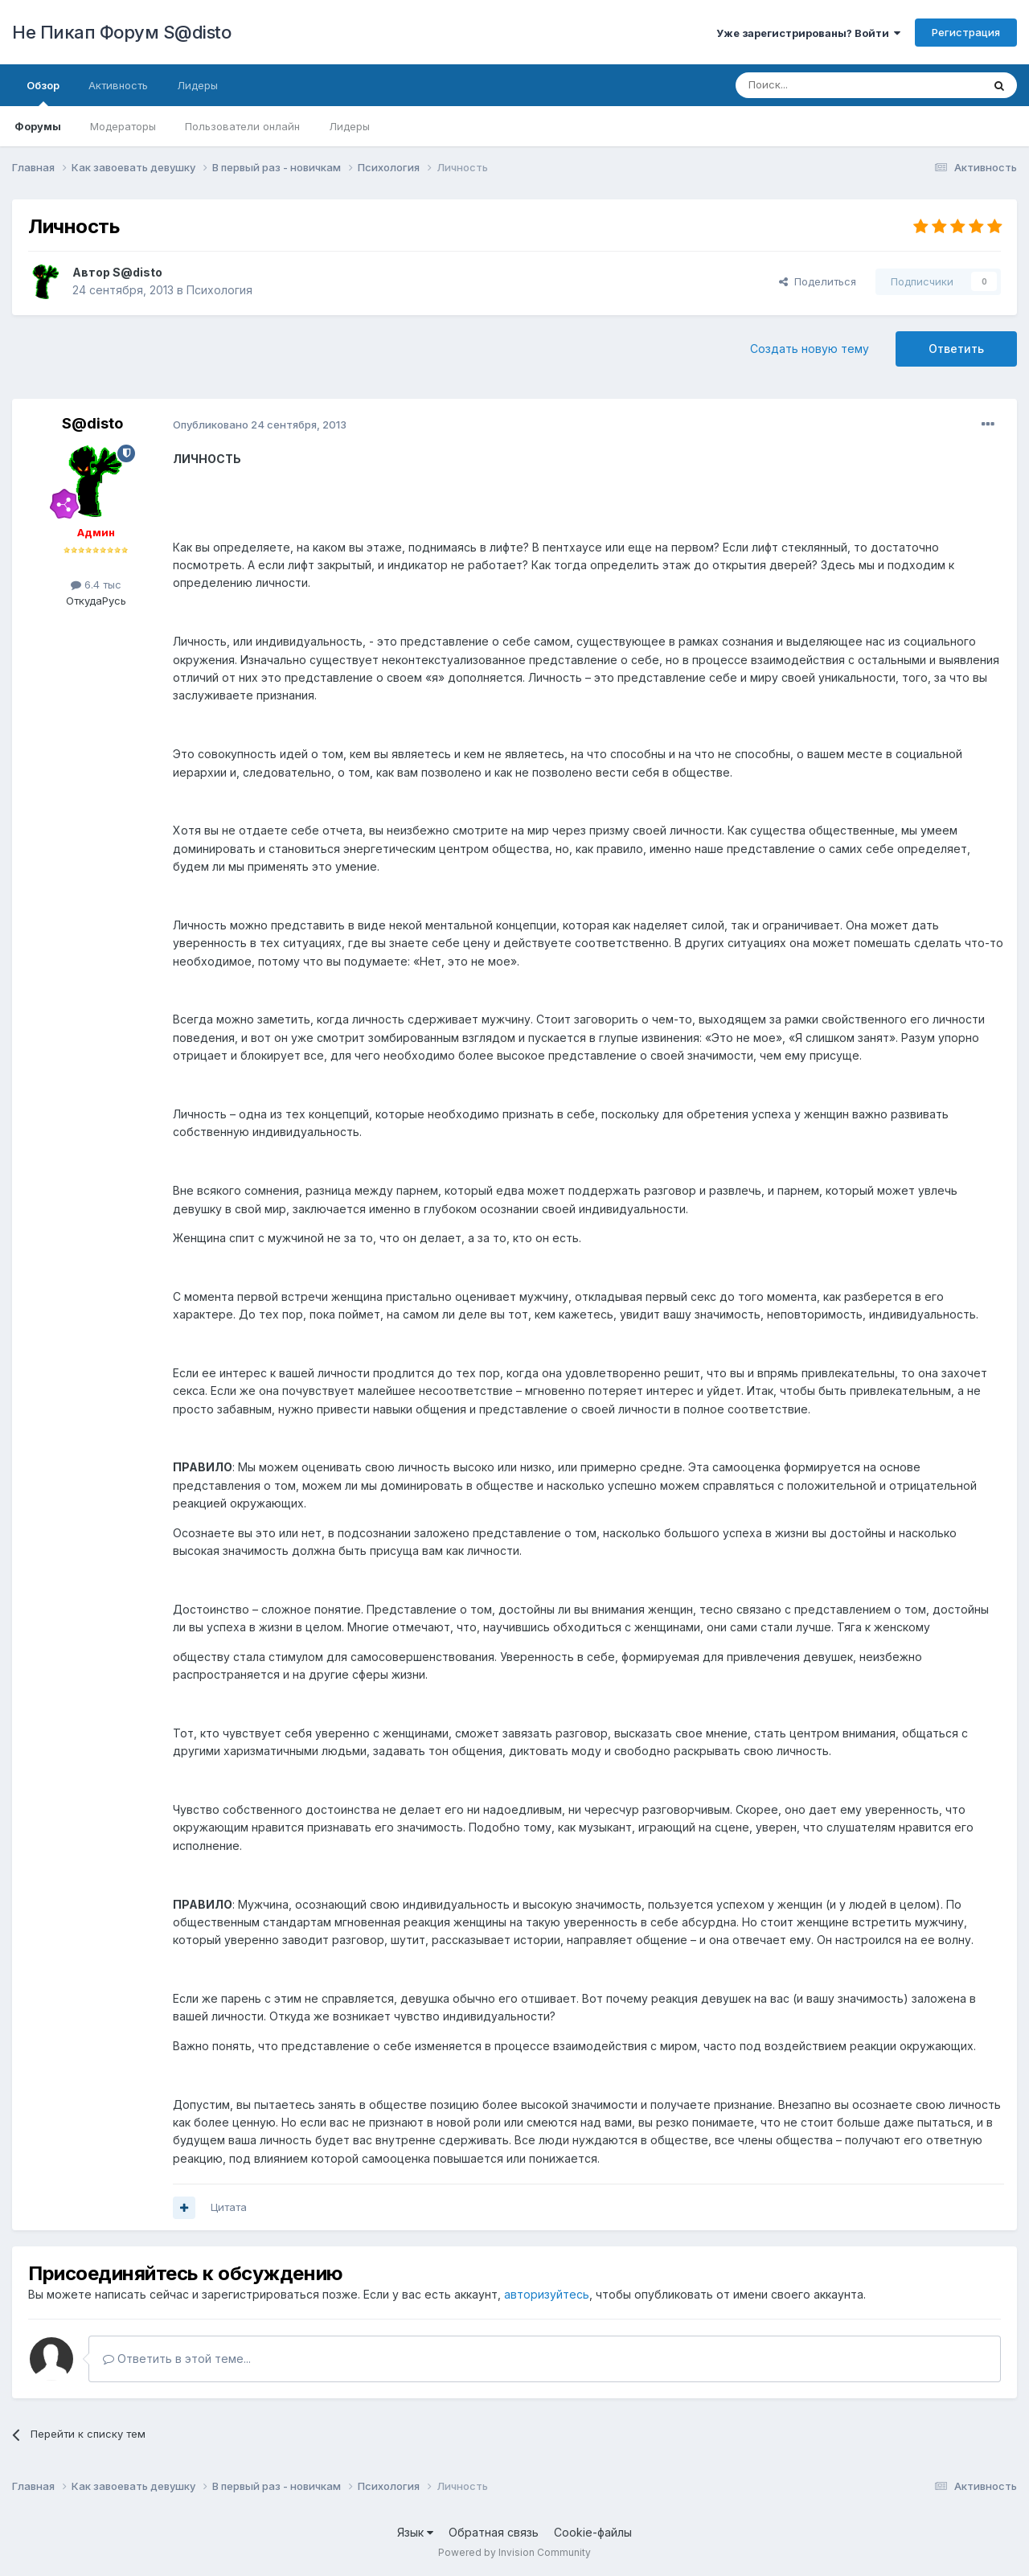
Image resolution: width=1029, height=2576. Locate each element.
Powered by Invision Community (514, 2552)
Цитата (229, 2207)
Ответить (956, 348)
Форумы (37, 126)
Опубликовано (259, 424)
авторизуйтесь (546, 2294)
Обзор (43, 92)
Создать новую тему (809, 348)
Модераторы (123, 126)
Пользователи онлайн (242, 126)
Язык (415, 2532)
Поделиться (817, 281)
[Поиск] (822, 85)
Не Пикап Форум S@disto (121, 32)
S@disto (137, 272)
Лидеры (349, 126)
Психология (219, 290)
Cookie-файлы (593, 2532)
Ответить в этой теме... (177, 2358)
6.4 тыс (96, 584)
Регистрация (966, 32)
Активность (118, 85)
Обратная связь (494, 2532)
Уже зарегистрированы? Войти (808, 33)
